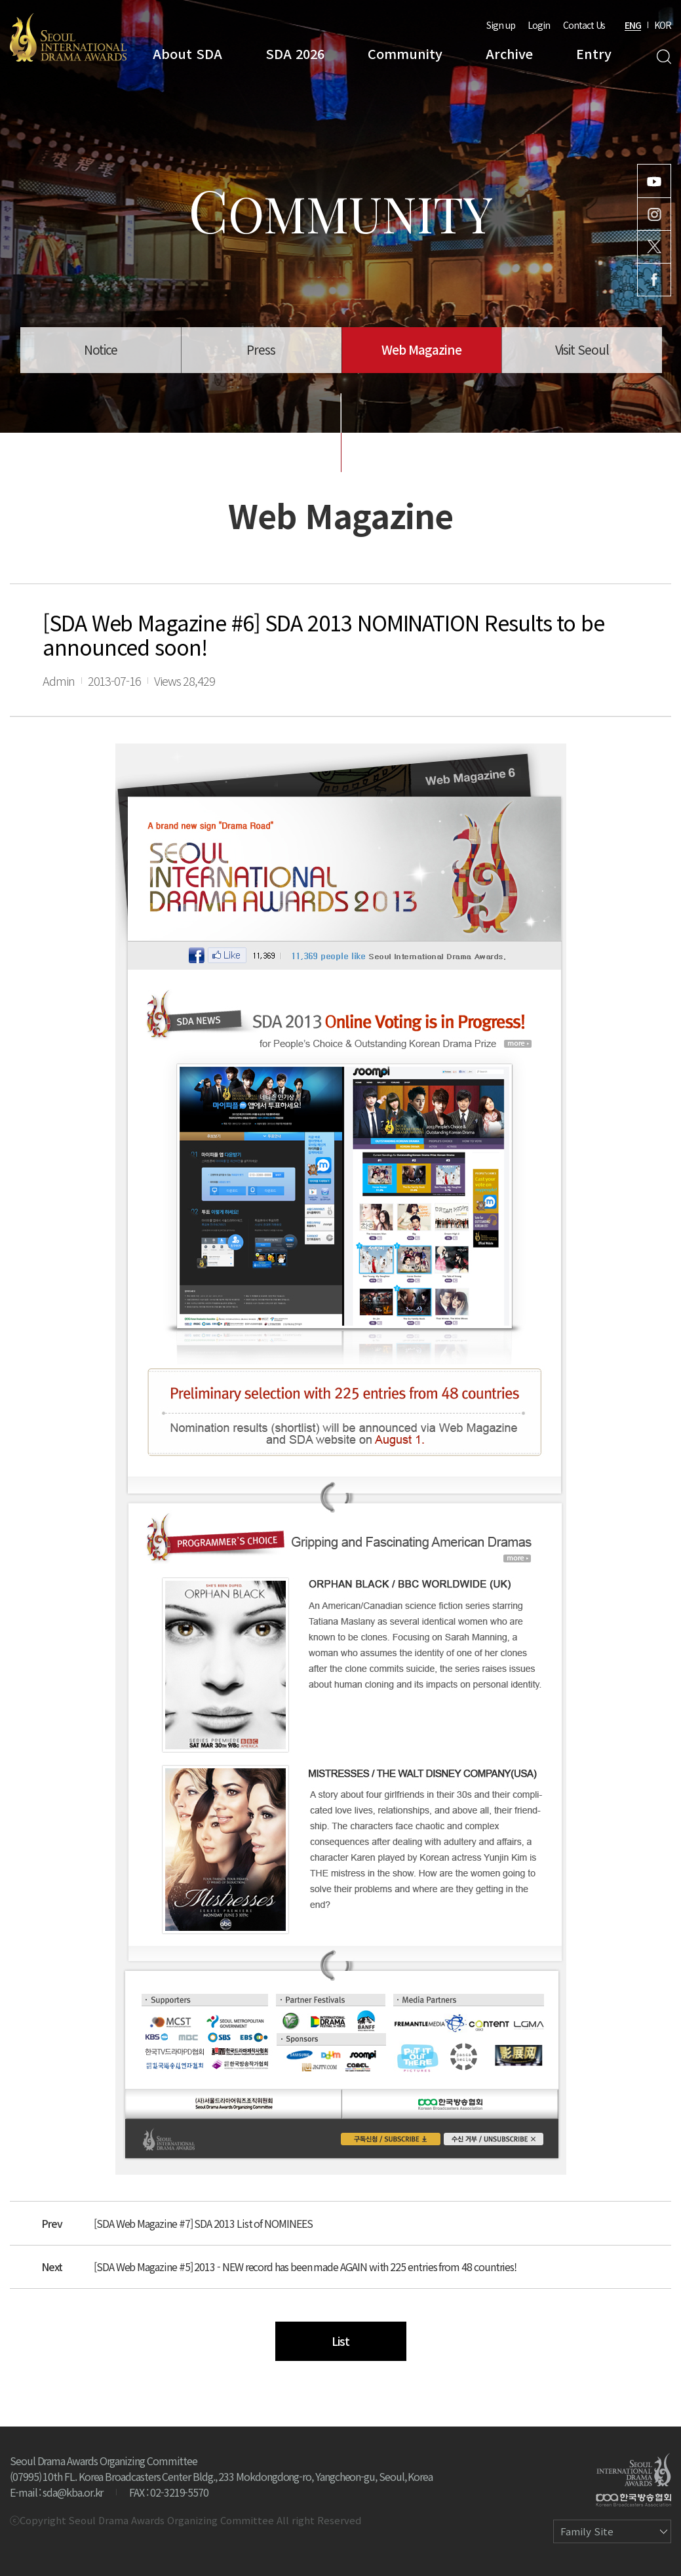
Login (539, 24)
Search (663, 56)
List (340, 2340)
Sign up (500, 24)
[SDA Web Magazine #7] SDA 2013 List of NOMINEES (203, 2223)
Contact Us (584, 24)
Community (405, 53)
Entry (594, 53)
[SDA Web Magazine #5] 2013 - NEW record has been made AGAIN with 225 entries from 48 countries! (305, 2266)
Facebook (654, 280)
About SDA (187, 53)
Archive (509, 53)
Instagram (654, 214)
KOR (662, 24)
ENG (633, 24)
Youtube (654, 181)
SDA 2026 (294, 53)
